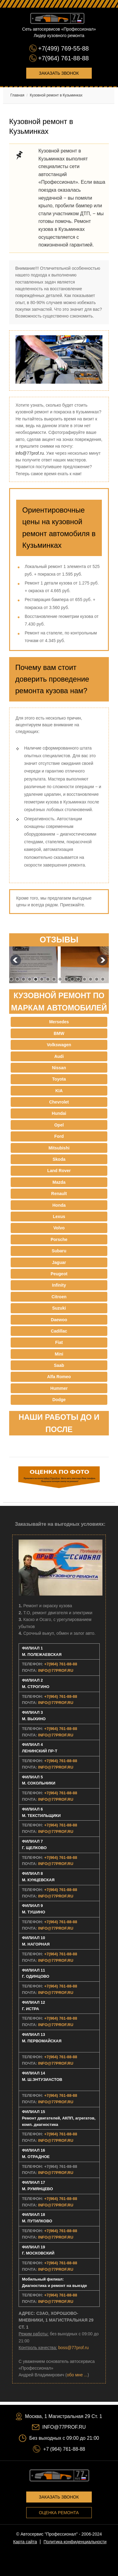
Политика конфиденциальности (75, 2541)
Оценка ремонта (59, 2512)
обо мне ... (77, 2374)
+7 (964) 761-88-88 (64, 2449)
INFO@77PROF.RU (55, 1670)
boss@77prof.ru (73, 2347)
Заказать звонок (59, 73)
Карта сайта (25, 2541)
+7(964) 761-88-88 (63, 58)
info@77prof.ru (30, 453)
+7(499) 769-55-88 (63, 48)
